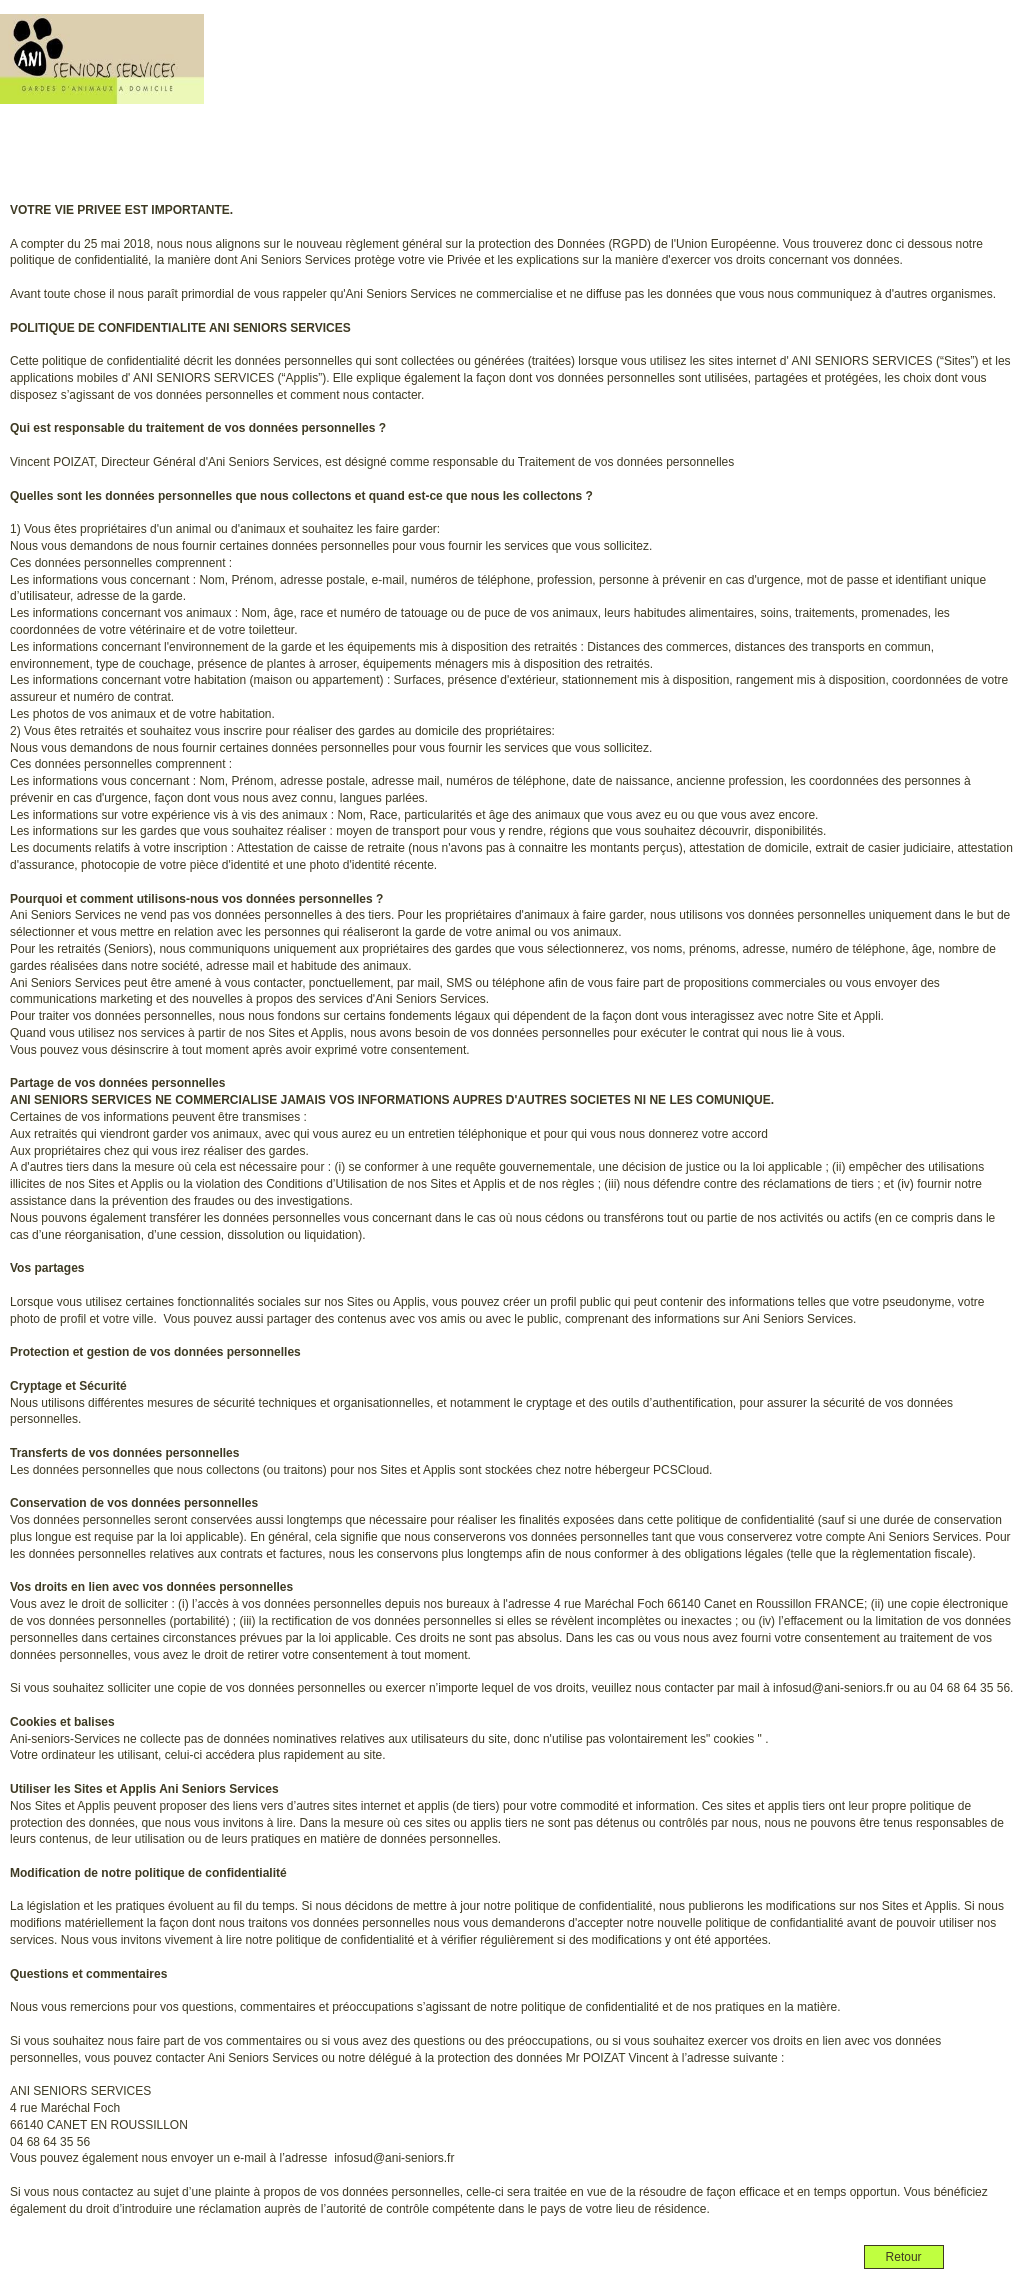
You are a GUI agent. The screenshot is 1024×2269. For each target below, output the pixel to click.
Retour (904, 2257)
